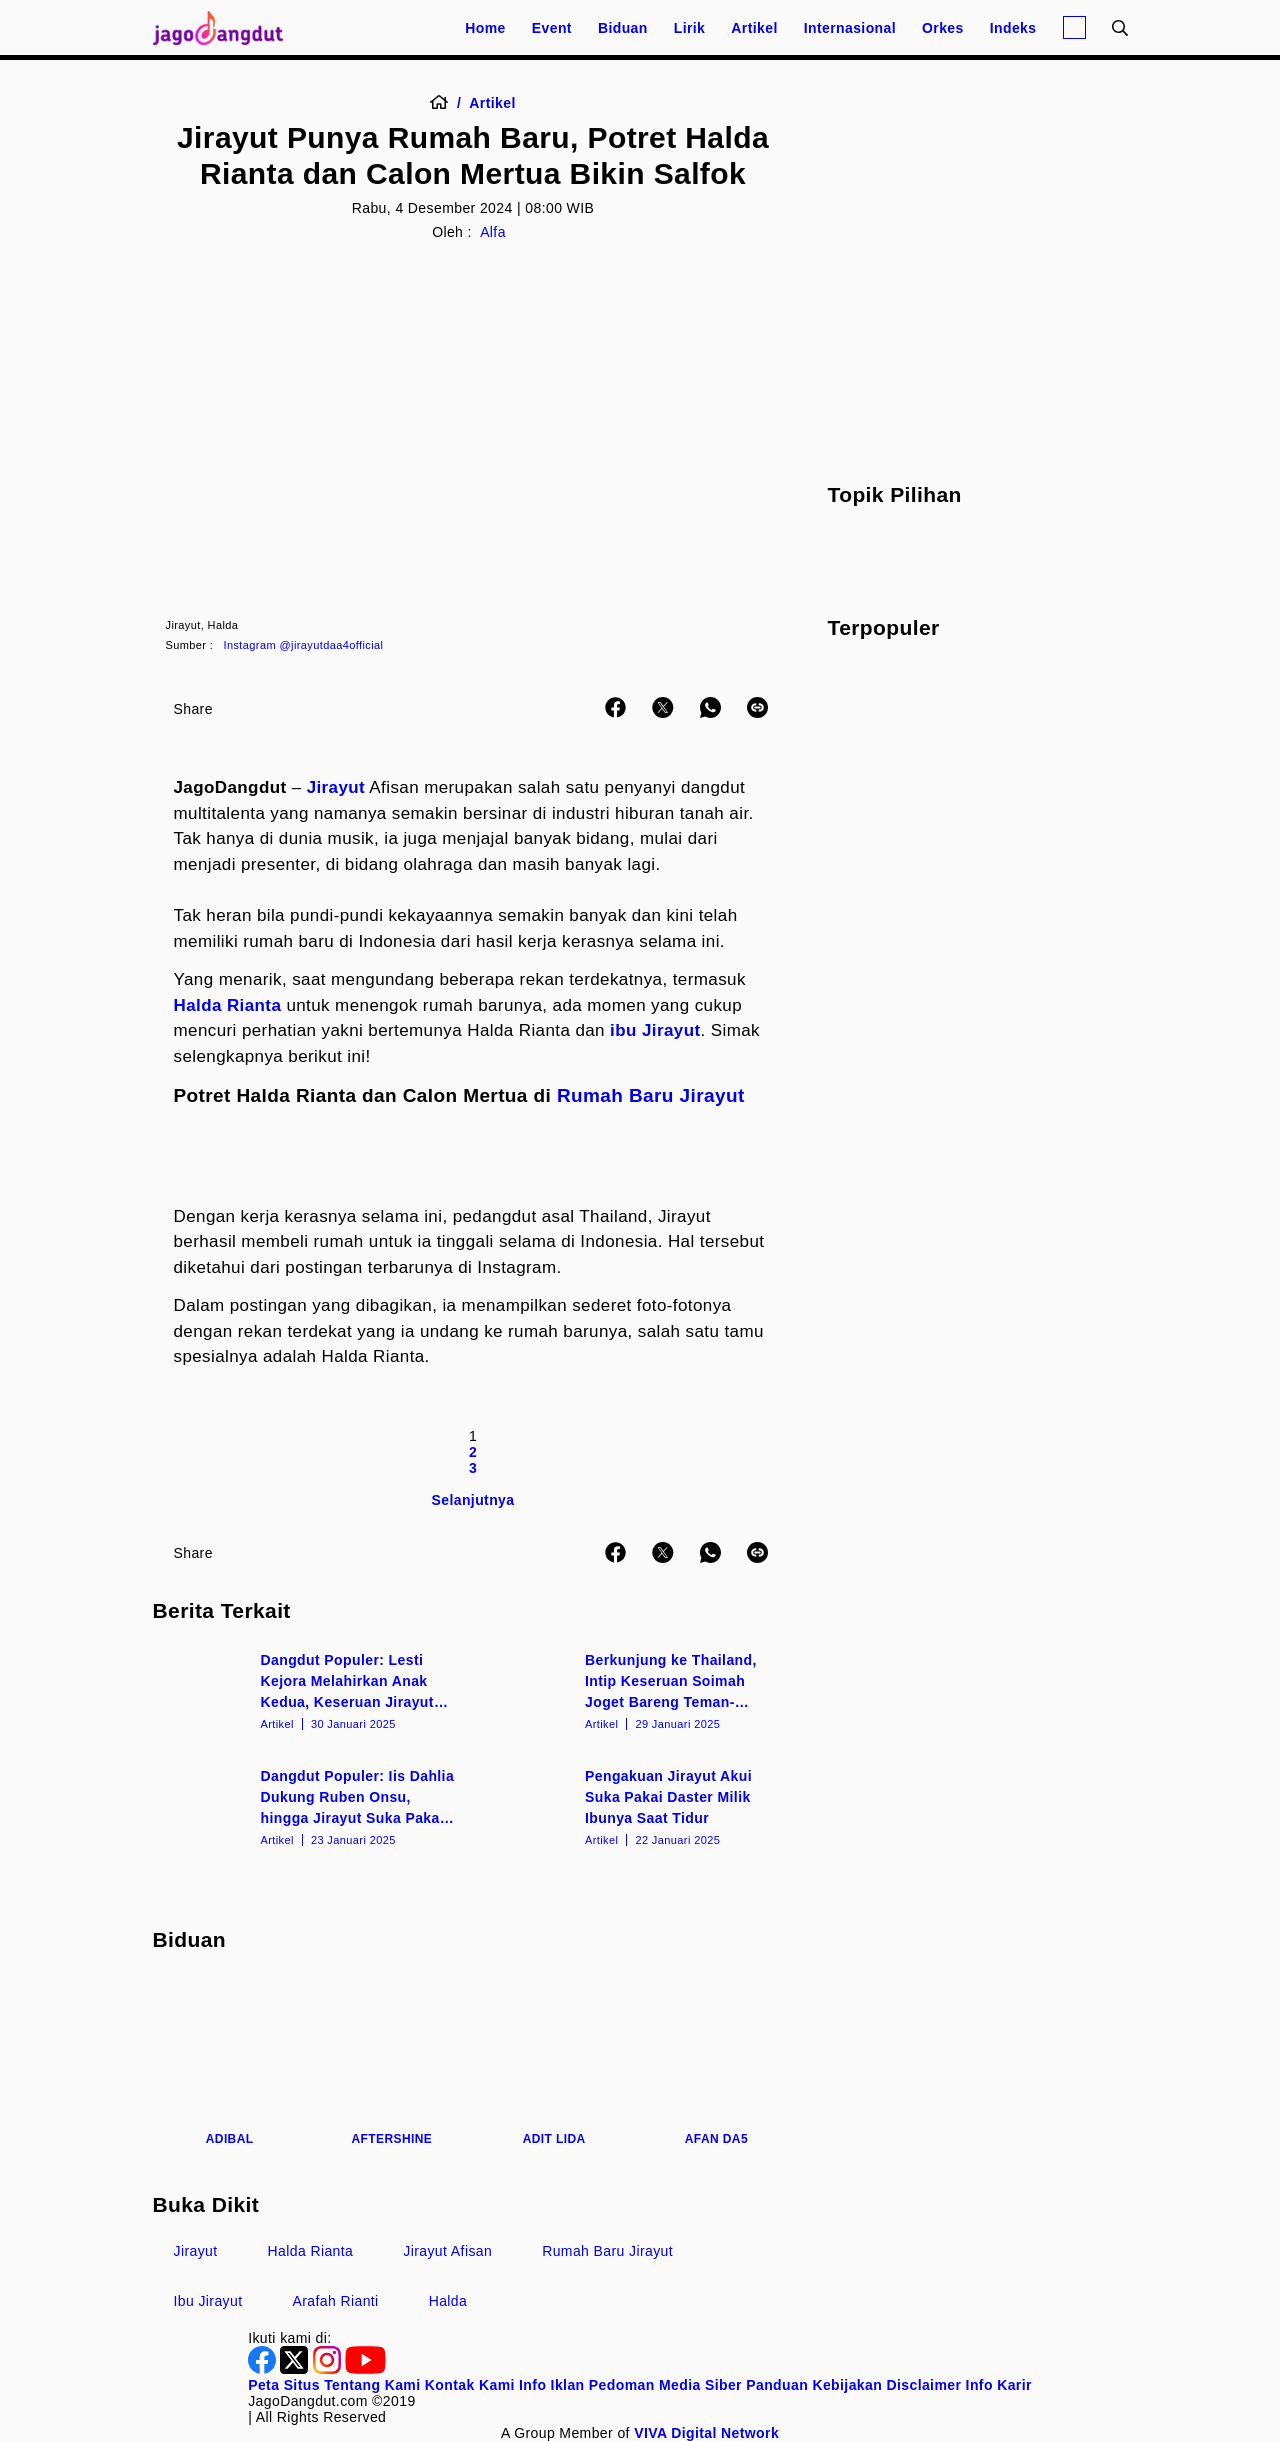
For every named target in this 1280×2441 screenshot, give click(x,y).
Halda (448, 2301)
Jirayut (336, 787)
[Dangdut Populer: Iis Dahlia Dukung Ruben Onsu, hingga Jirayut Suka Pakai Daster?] (311, 1806)
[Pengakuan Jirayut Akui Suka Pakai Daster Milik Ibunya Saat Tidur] (635, 1806)
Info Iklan (551, 2385)
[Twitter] (296, 2369)
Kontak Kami (470, 2385)
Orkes (943, 28)
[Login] (1074, 27)
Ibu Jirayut (208, 2301)
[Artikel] (492, 103)
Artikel (754, 28)
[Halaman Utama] (225, 27)
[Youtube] (365, 2369)
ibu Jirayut (655, 1030)
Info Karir (999, 2385)
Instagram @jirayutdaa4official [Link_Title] (304, 645)
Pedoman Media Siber (665, 2385)
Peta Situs (284, 2385)
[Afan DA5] (716, 2062)
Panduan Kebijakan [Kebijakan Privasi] (814, 2385)
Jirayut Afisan (447, 2251)
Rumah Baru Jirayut (651, 1095)
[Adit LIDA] (554, 2062)
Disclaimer (923, 2385)
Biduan (623, 28)
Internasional (850, 28)
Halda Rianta (228, 1005)
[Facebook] (264, 2369)
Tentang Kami (372, 2385)
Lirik (690, 28)
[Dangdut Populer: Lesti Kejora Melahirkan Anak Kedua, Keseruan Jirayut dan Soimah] (311, 1690)
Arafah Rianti (336, 2301)
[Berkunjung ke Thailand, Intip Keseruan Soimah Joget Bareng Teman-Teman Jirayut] (635, 1690)
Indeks (1013, 28)
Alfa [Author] (493, 232)
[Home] (445, 103)
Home (485, 28)
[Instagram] (329, 2369)
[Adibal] (230, 2062)
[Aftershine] (392, 2062)
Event (552, 28)
